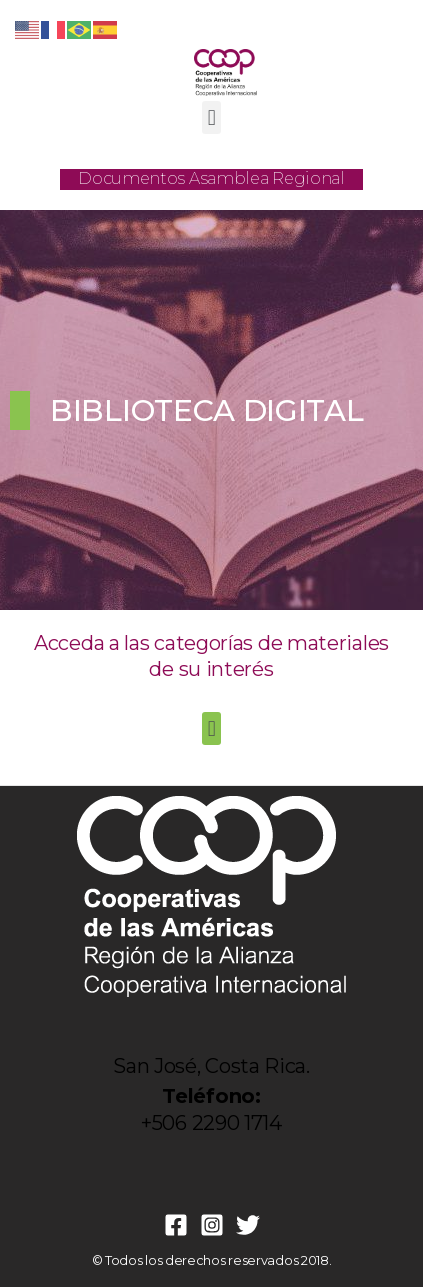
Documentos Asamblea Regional (211, 178)
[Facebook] (176, 1225)
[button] (211, 117)
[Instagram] (212, 1225)
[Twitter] (248, 1225)
